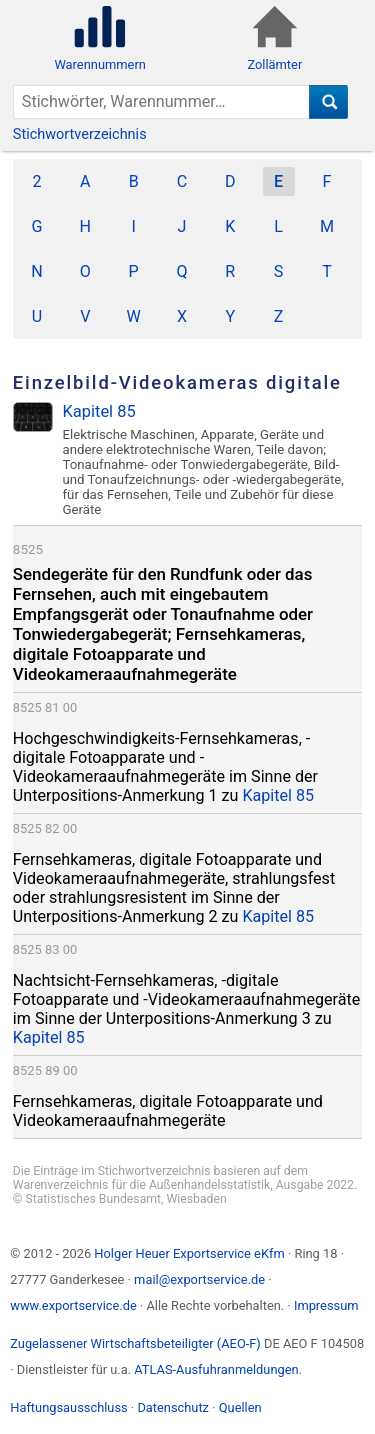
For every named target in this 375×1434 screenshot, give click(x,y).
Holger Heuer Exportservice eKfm (189, 1253)
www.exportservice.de (73, 1305)
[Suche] (328, 102)
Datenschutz (173, 1407)
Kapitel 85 (278, 795)
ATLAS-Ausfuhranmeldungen (216, 1369)
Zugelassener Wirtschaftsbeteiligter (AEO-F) (135, 1343)
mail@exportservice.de (199, 1279)
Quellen (240, 1407)
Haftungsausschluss (68, 1407)
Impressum (326, 1305)
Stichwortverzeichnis (80, 134)
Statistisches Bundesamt (93, 1199)
